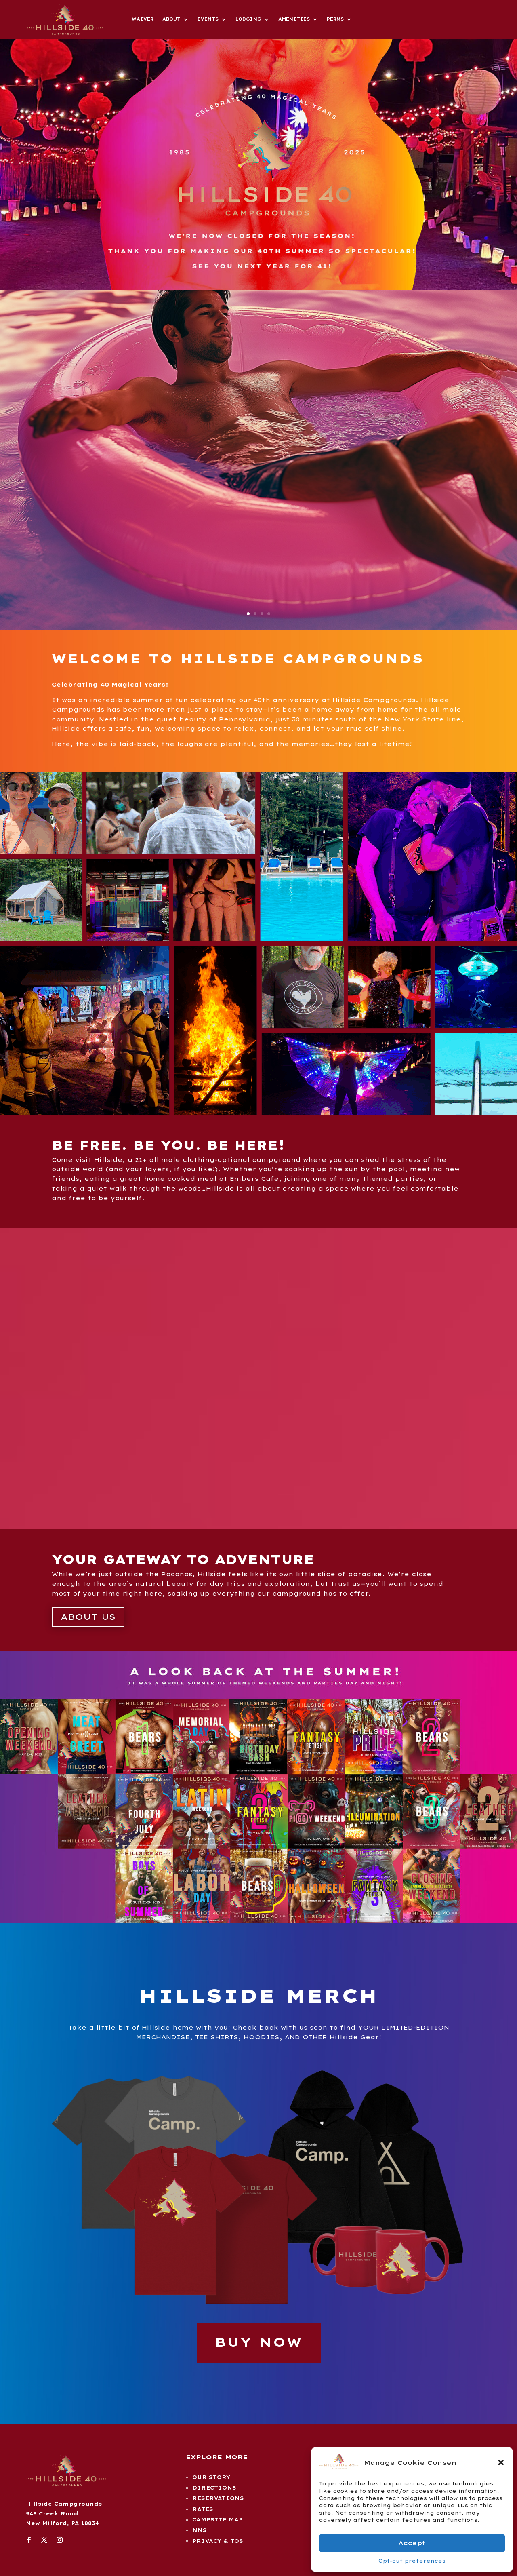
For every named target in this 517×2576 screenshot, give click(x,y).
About (171, 19)
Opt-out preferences (412, 2561)
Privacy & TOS (217, 2541)
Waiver (142, 19)
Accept (412, 2543)
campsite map (217, 2520)
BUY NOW (259, 2342)
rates (202, 2509)
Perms (335, 19)
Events (208, 19)
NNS (199, 2530)
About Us (88, 1617)
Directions (214, 2488)
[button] (501, 2462)
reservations (218, 2498)
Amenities (294, 19)
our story (211, 2477)
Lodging (248, 19)
